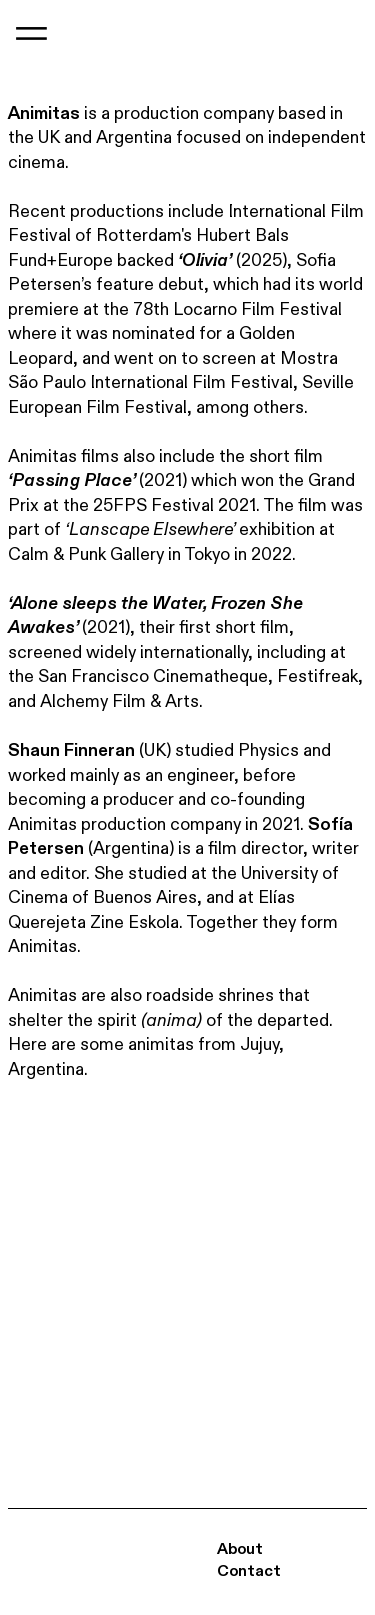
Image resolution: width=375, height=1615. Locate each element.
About (240, 1549)
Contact (249, 1571)
